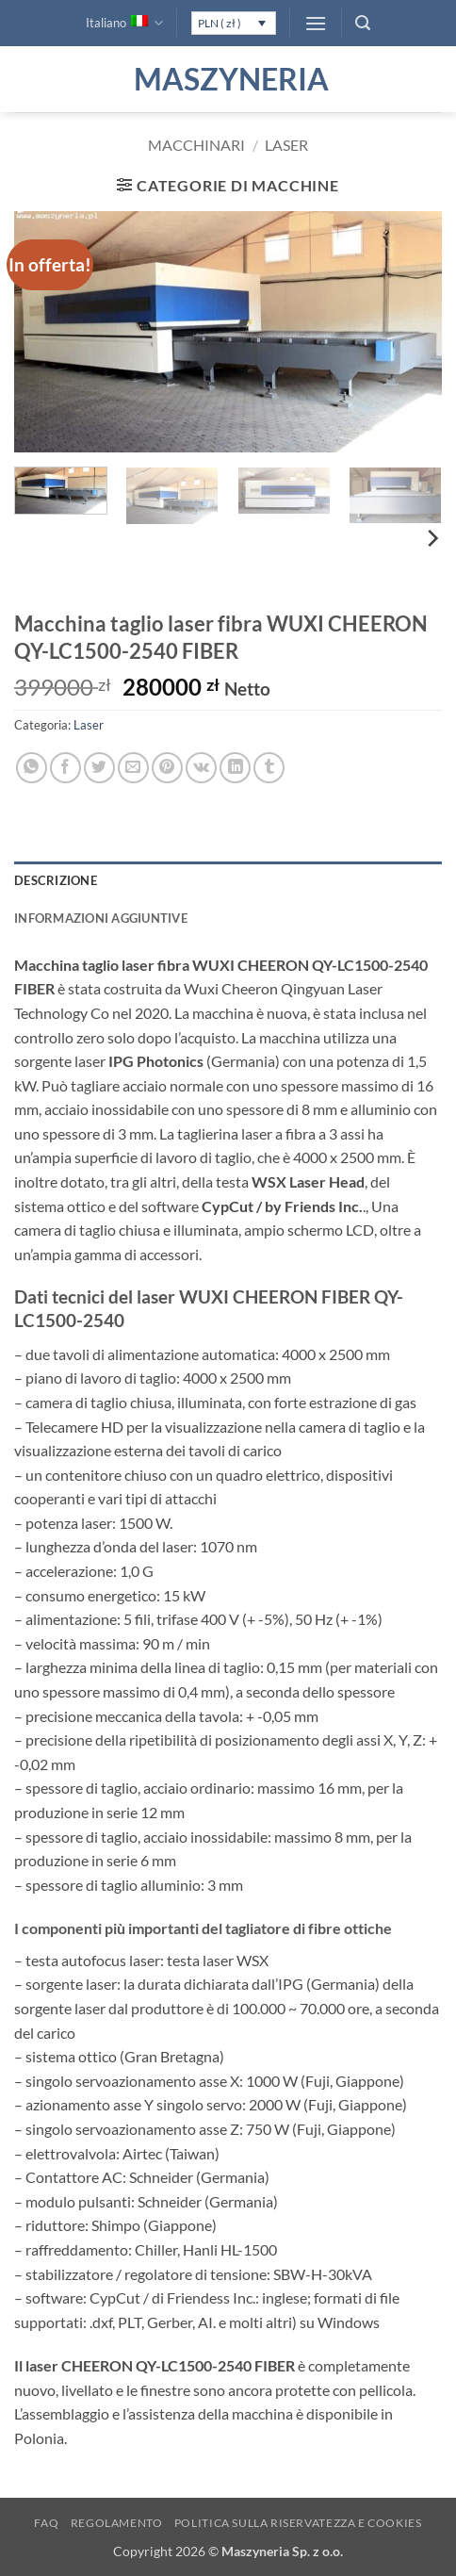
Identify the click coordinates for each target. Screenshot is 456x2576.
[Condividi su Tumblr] (269, 767)
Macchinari (196, 145)
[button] (315, 23)
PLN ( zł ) (219, 23)
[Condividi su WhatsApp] (31, 767)
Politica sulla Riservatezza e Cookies (298, 2523)
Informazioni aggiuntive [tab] (100, 918)
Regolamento (117, 2523)
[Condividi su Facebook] (65, 767)
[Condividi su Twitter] (99, 767)
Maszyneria (228, 79)
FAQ (46, 2523)
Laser (286, 145)
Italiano (124, 23)
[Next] (431, 538)
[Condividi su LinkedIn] (235, 767)
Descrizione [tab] (55, 880)
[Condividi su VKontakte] (201, 767)
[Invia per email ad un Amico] (133, 767)
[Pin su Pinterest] (167, 767)
